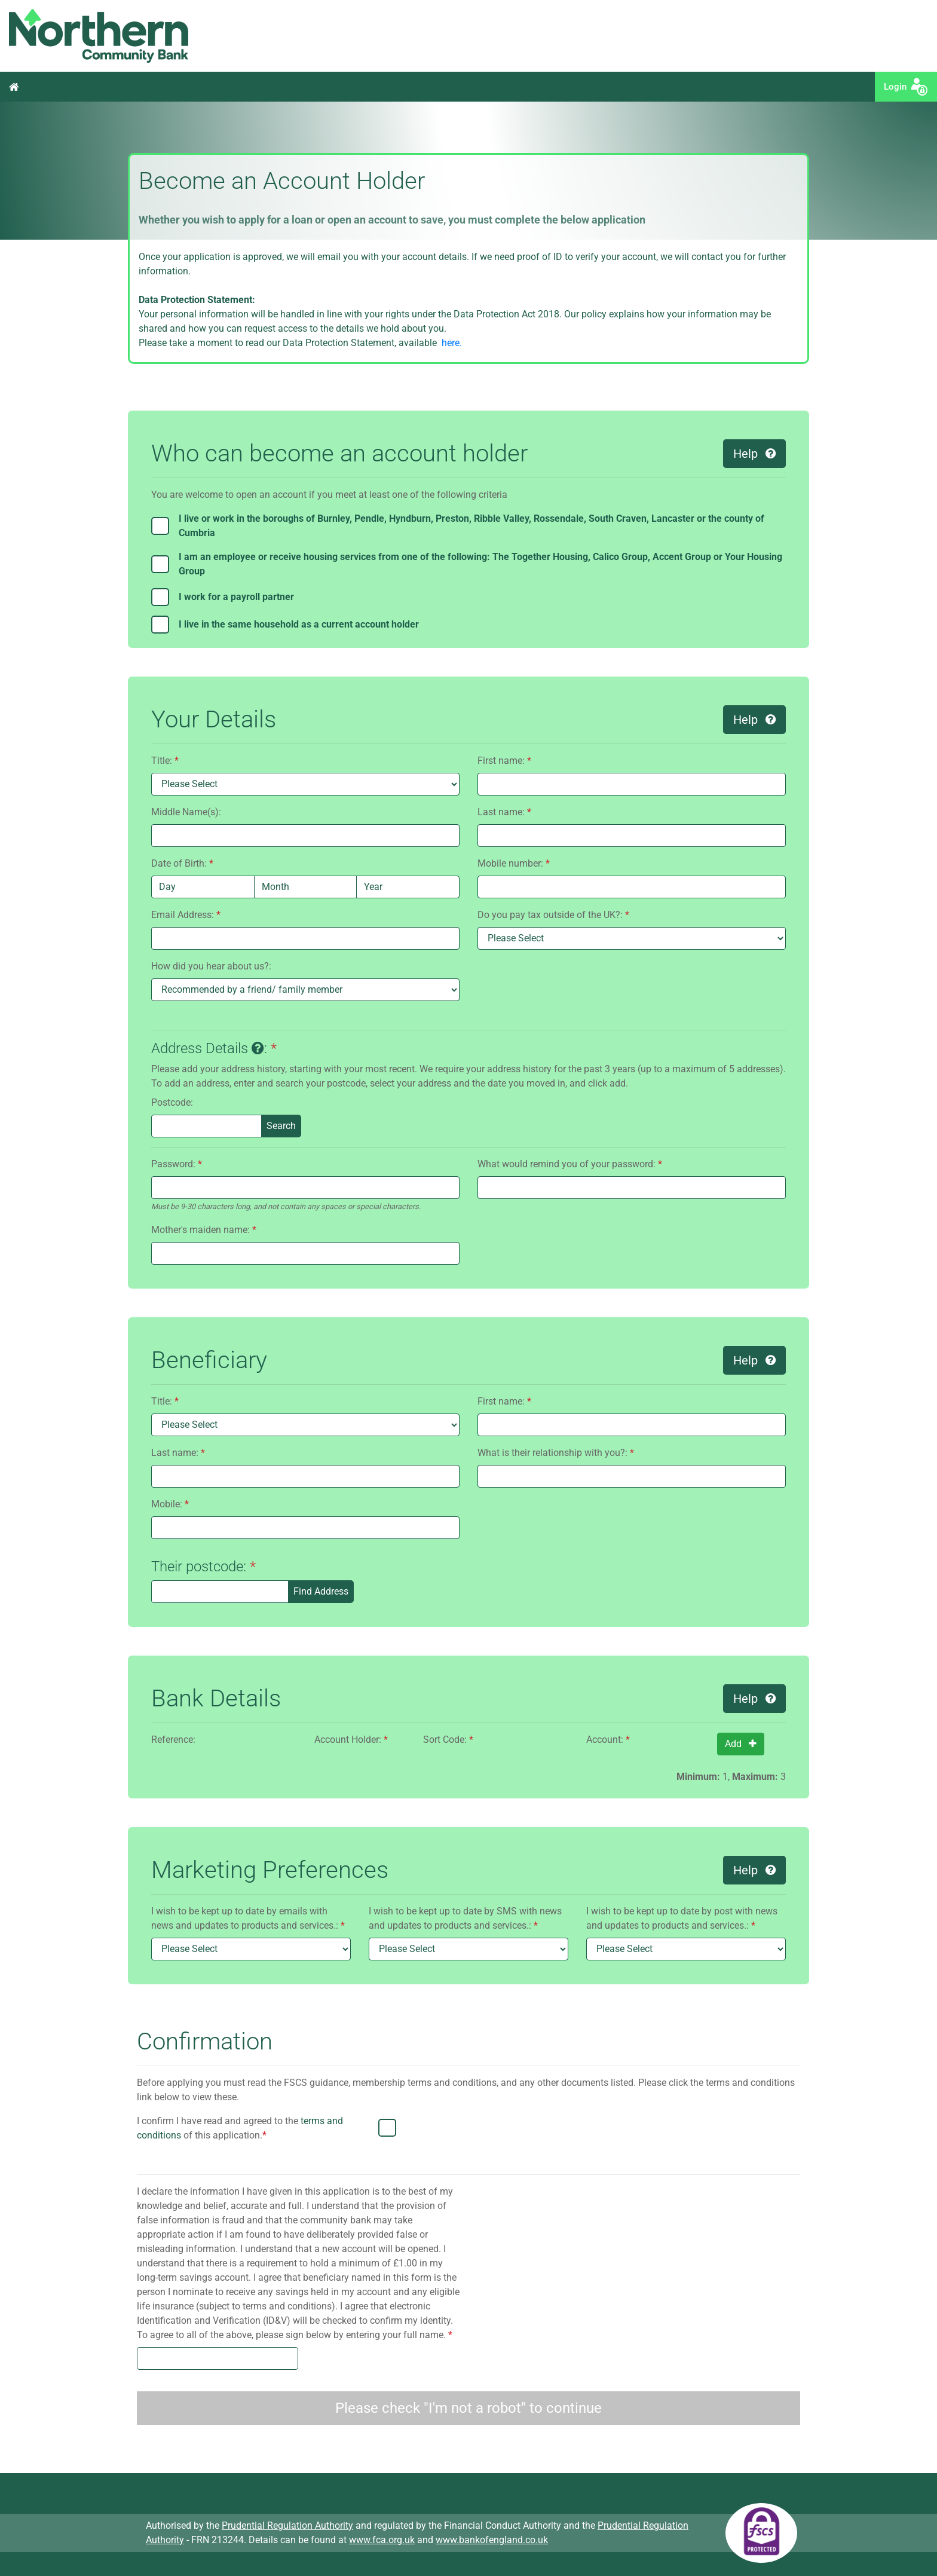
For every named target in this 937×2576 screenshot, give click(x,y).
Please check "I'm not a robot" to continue (468, 2408)
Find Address (320, 1591)
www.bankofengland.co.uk (492, 2540)
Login (897, 86)
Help (754, 453)
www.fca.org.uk (382, 2540)
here (449, 342)
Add (741, 1743)
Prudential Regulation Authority (287, 2525)
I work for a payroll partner (236, 596)
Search (281, 1125)
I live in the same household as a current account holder (299, 624)
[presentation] (709, 2137)
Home (14, 87)
